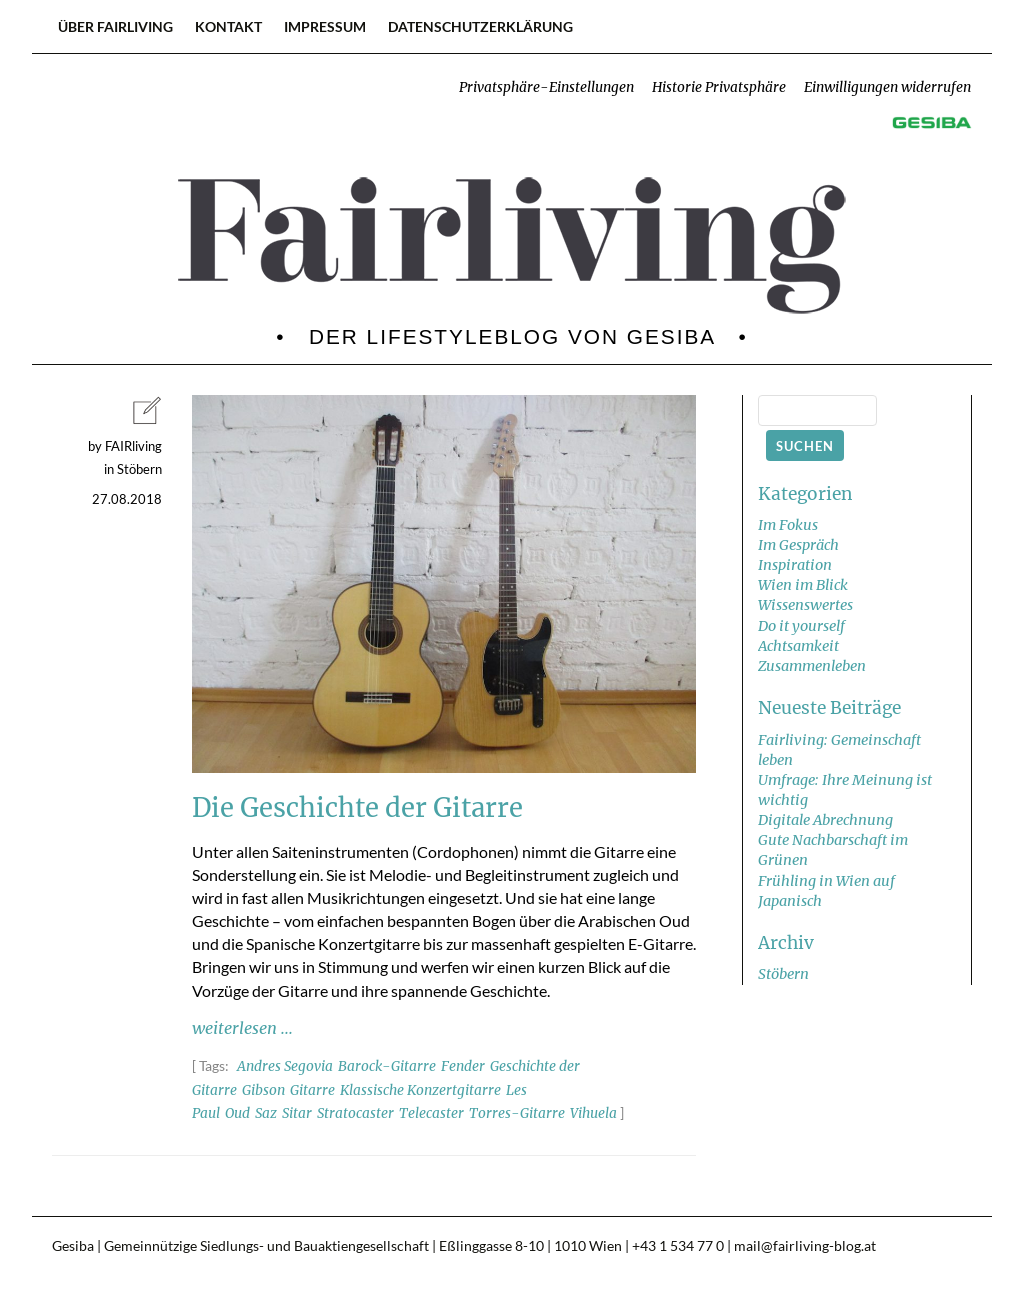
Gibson (263, 1090)
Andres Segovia (285, 1066)
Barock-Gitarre (387, 1066)
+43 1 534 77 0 (678, 1246)
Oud (237, 1113)
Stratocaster (355, 1113)
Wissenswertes (805, 605)
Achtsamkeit (798, 646)
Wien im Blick (803, 585)
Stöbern (783, 974)
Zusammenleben (812, 666)
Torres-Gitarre (517, 1113)
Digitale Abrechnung (825, 820)
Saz (266, 1113)
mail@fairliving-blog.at (805, 1246)
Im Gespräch (798, 545)
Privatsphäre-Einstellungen (546, 87)
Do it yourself (801, 626)
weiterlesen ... (242, 1028)
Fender (463, 1066)
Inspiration (795, 565)
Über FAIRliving (115, 26)
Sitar (297, 1113)
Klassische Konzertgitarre (420, 1090)
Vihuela (593, 1113)
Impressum (325, 26)
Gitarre (312, 1090)
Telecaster (431, 1113)
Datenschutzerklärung (480, 26)
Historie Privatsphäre (719, 87)
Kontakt (228, 26)
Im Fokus (788, 525)
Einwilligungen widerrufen (887, 87)
